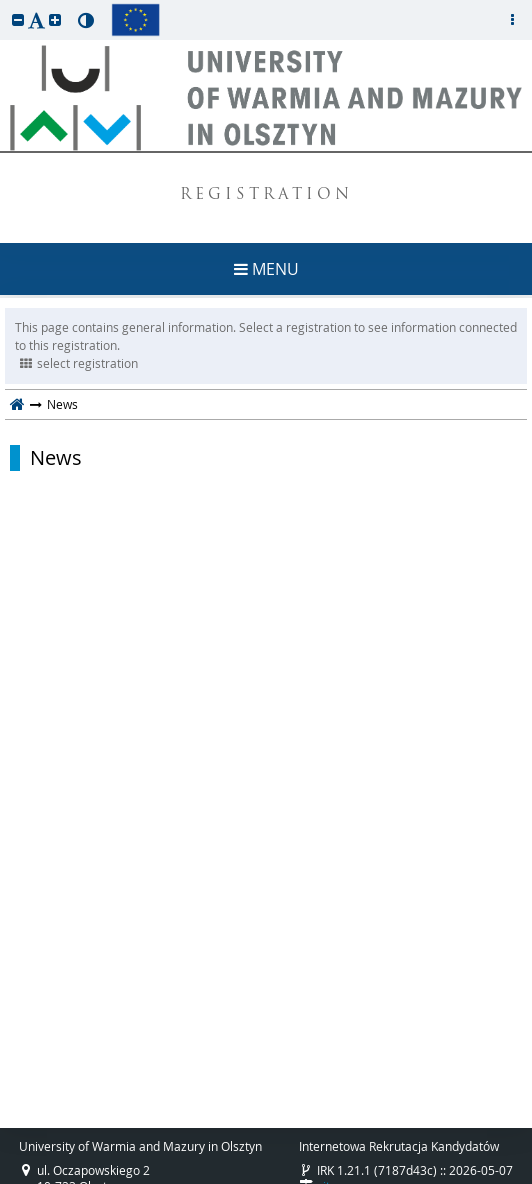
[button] (18, 19)
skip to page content (5, 5)
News (56, 458)
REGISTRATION (266, 195)
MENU (266, 269)
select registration (79, 363)
